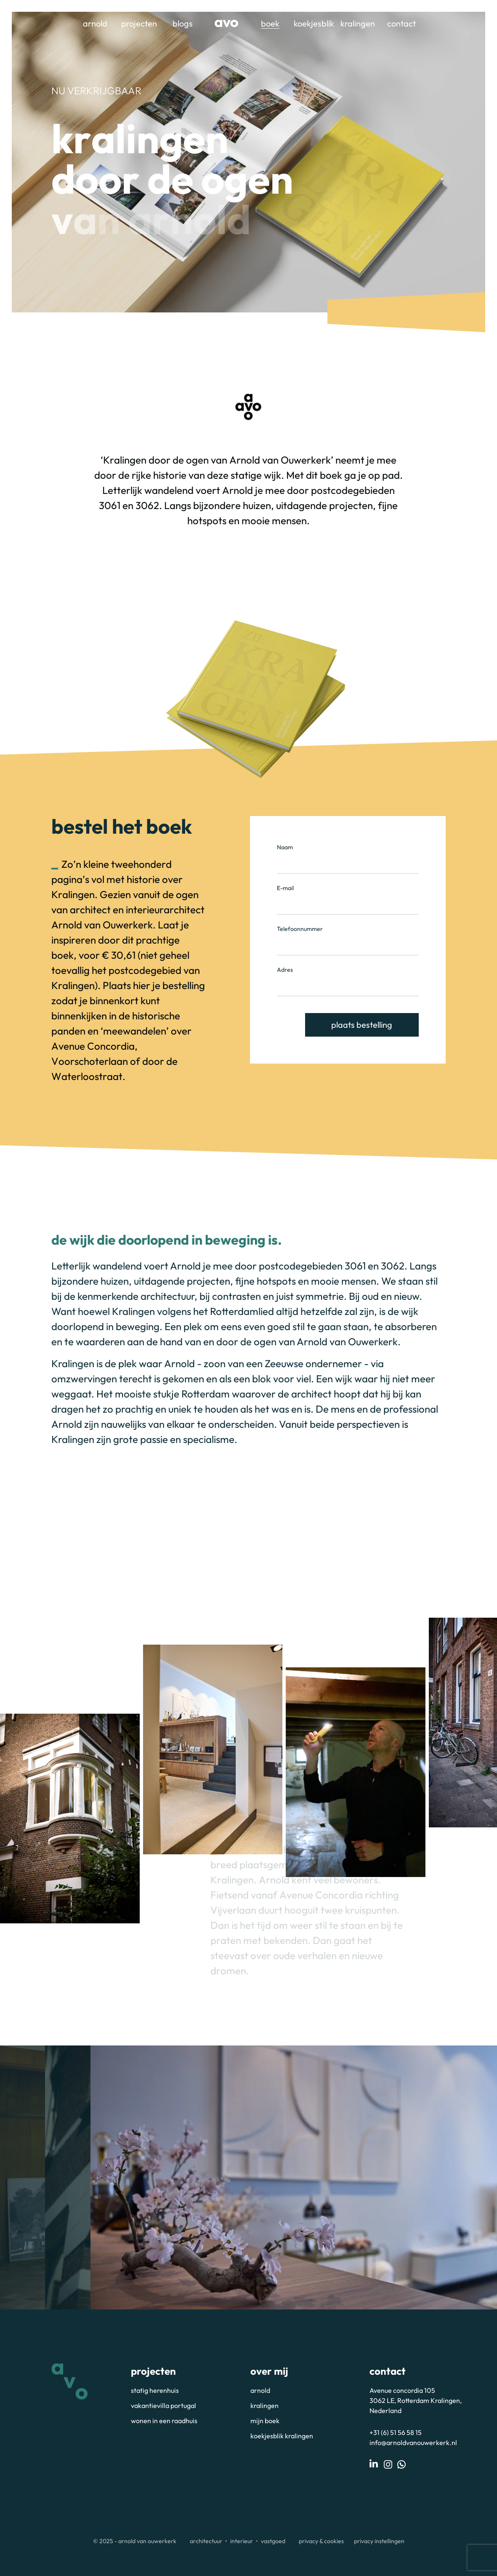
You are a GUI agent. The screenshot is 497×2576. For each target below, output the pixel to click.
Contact (401, 23)
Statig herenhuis (155, 2390)
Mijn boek (264, 2420)
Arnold (95, 23)
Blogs (183, 23)
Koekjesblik (314, 23)
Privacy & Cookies (321, 2541)
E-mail (285, 888)
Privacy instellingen (379, 2541)
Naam (285, 847)
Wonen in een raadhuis (164, 2420)
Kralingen (357, 23)
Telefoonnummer (300, 929)
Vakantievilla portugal (163, 2405)
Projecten (139, 23)
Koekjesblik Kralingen (281, 2436)
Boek (270, 23)
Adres (285, 969)
